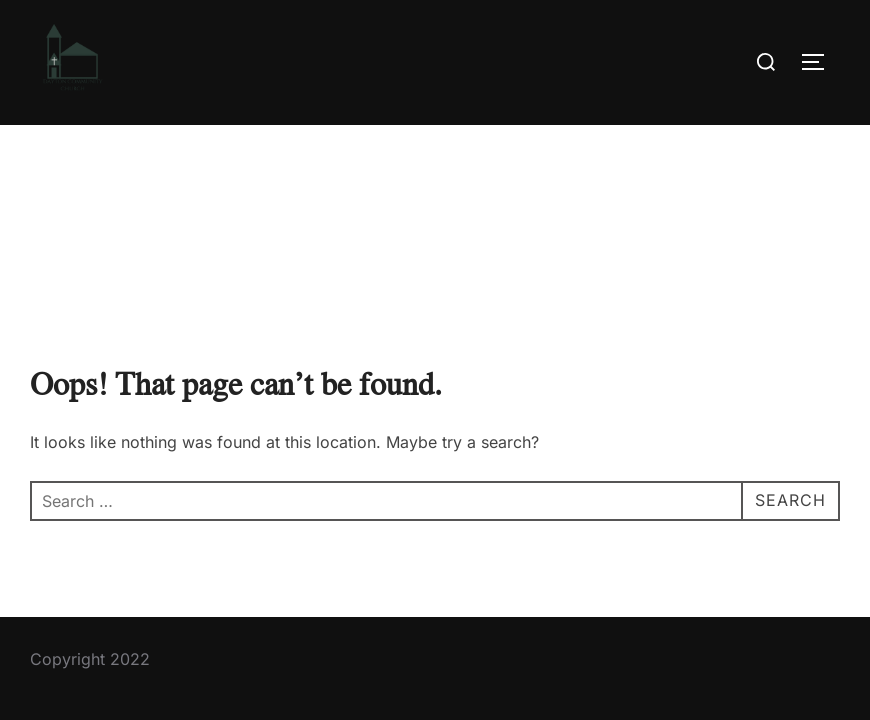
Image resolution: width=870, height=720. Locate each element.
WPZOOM (806, 649)
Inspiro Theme (701, 649)
